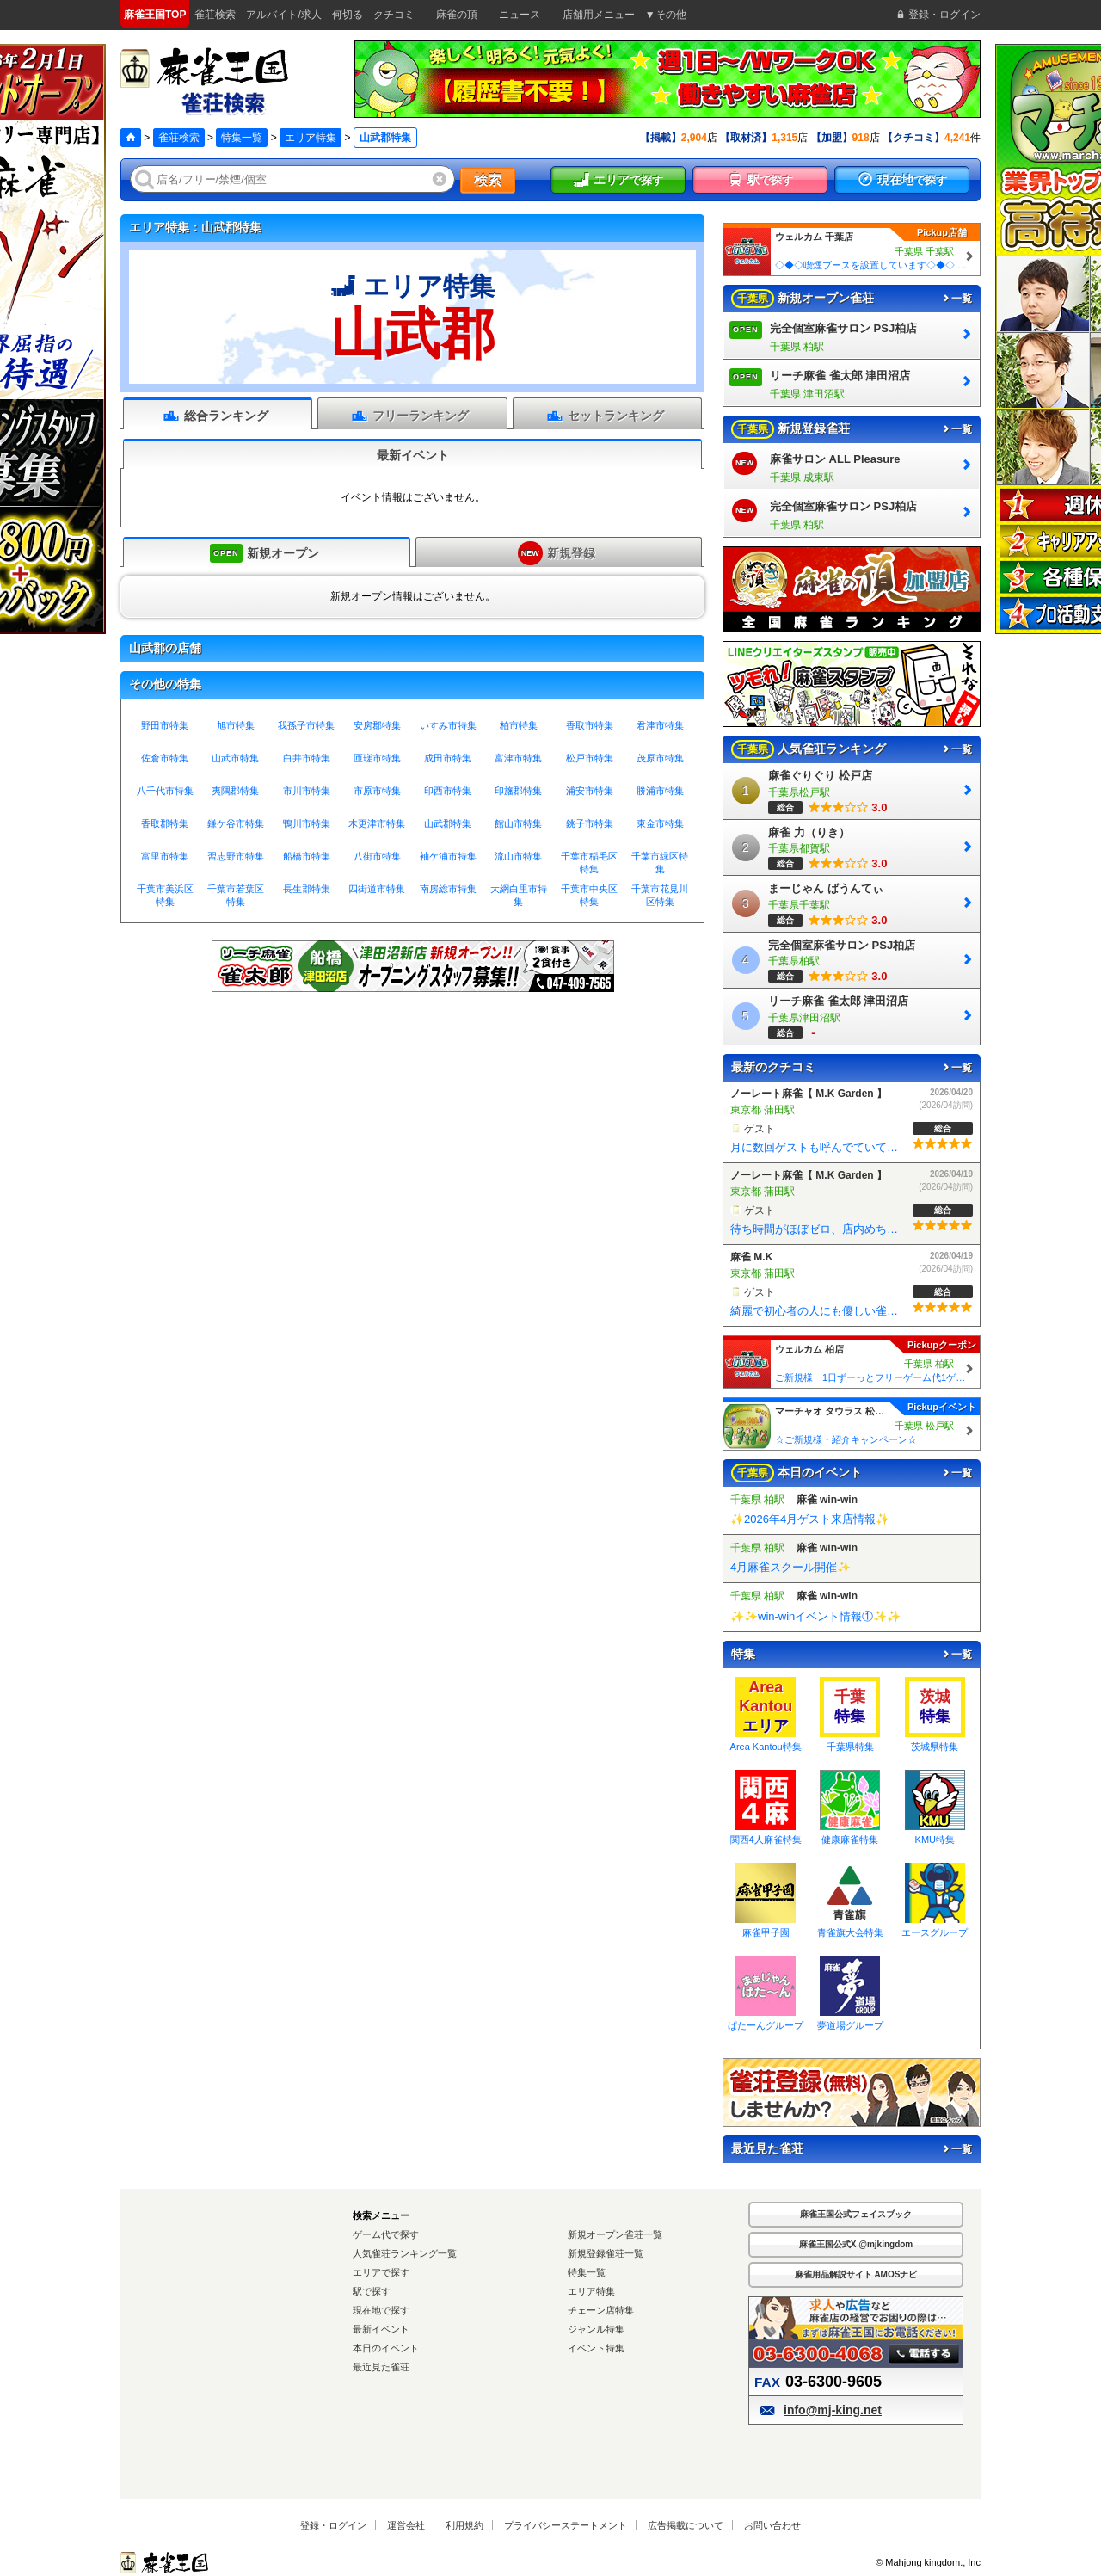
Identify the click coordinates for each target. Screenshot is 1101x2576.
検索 (487, 180)
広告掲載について (685, 2525)
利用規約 (464, 2525)
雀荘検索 (179, 138)
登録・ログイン (333, 2525)
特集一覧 (241, 138)
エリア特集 (310, 138)
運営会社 (406, 2525)
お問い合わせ (772, 2525)
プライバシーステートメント (565, 2525)
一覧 (956, 299)
